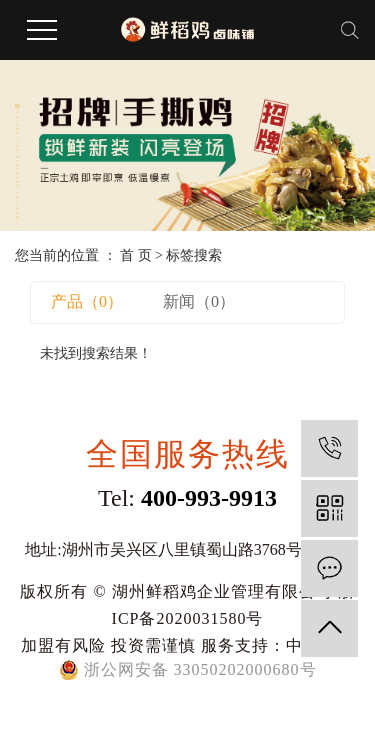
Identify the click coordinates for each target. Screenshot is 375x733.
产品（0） (87, 301)
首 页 (136, 255)
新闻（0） (199, 301)
